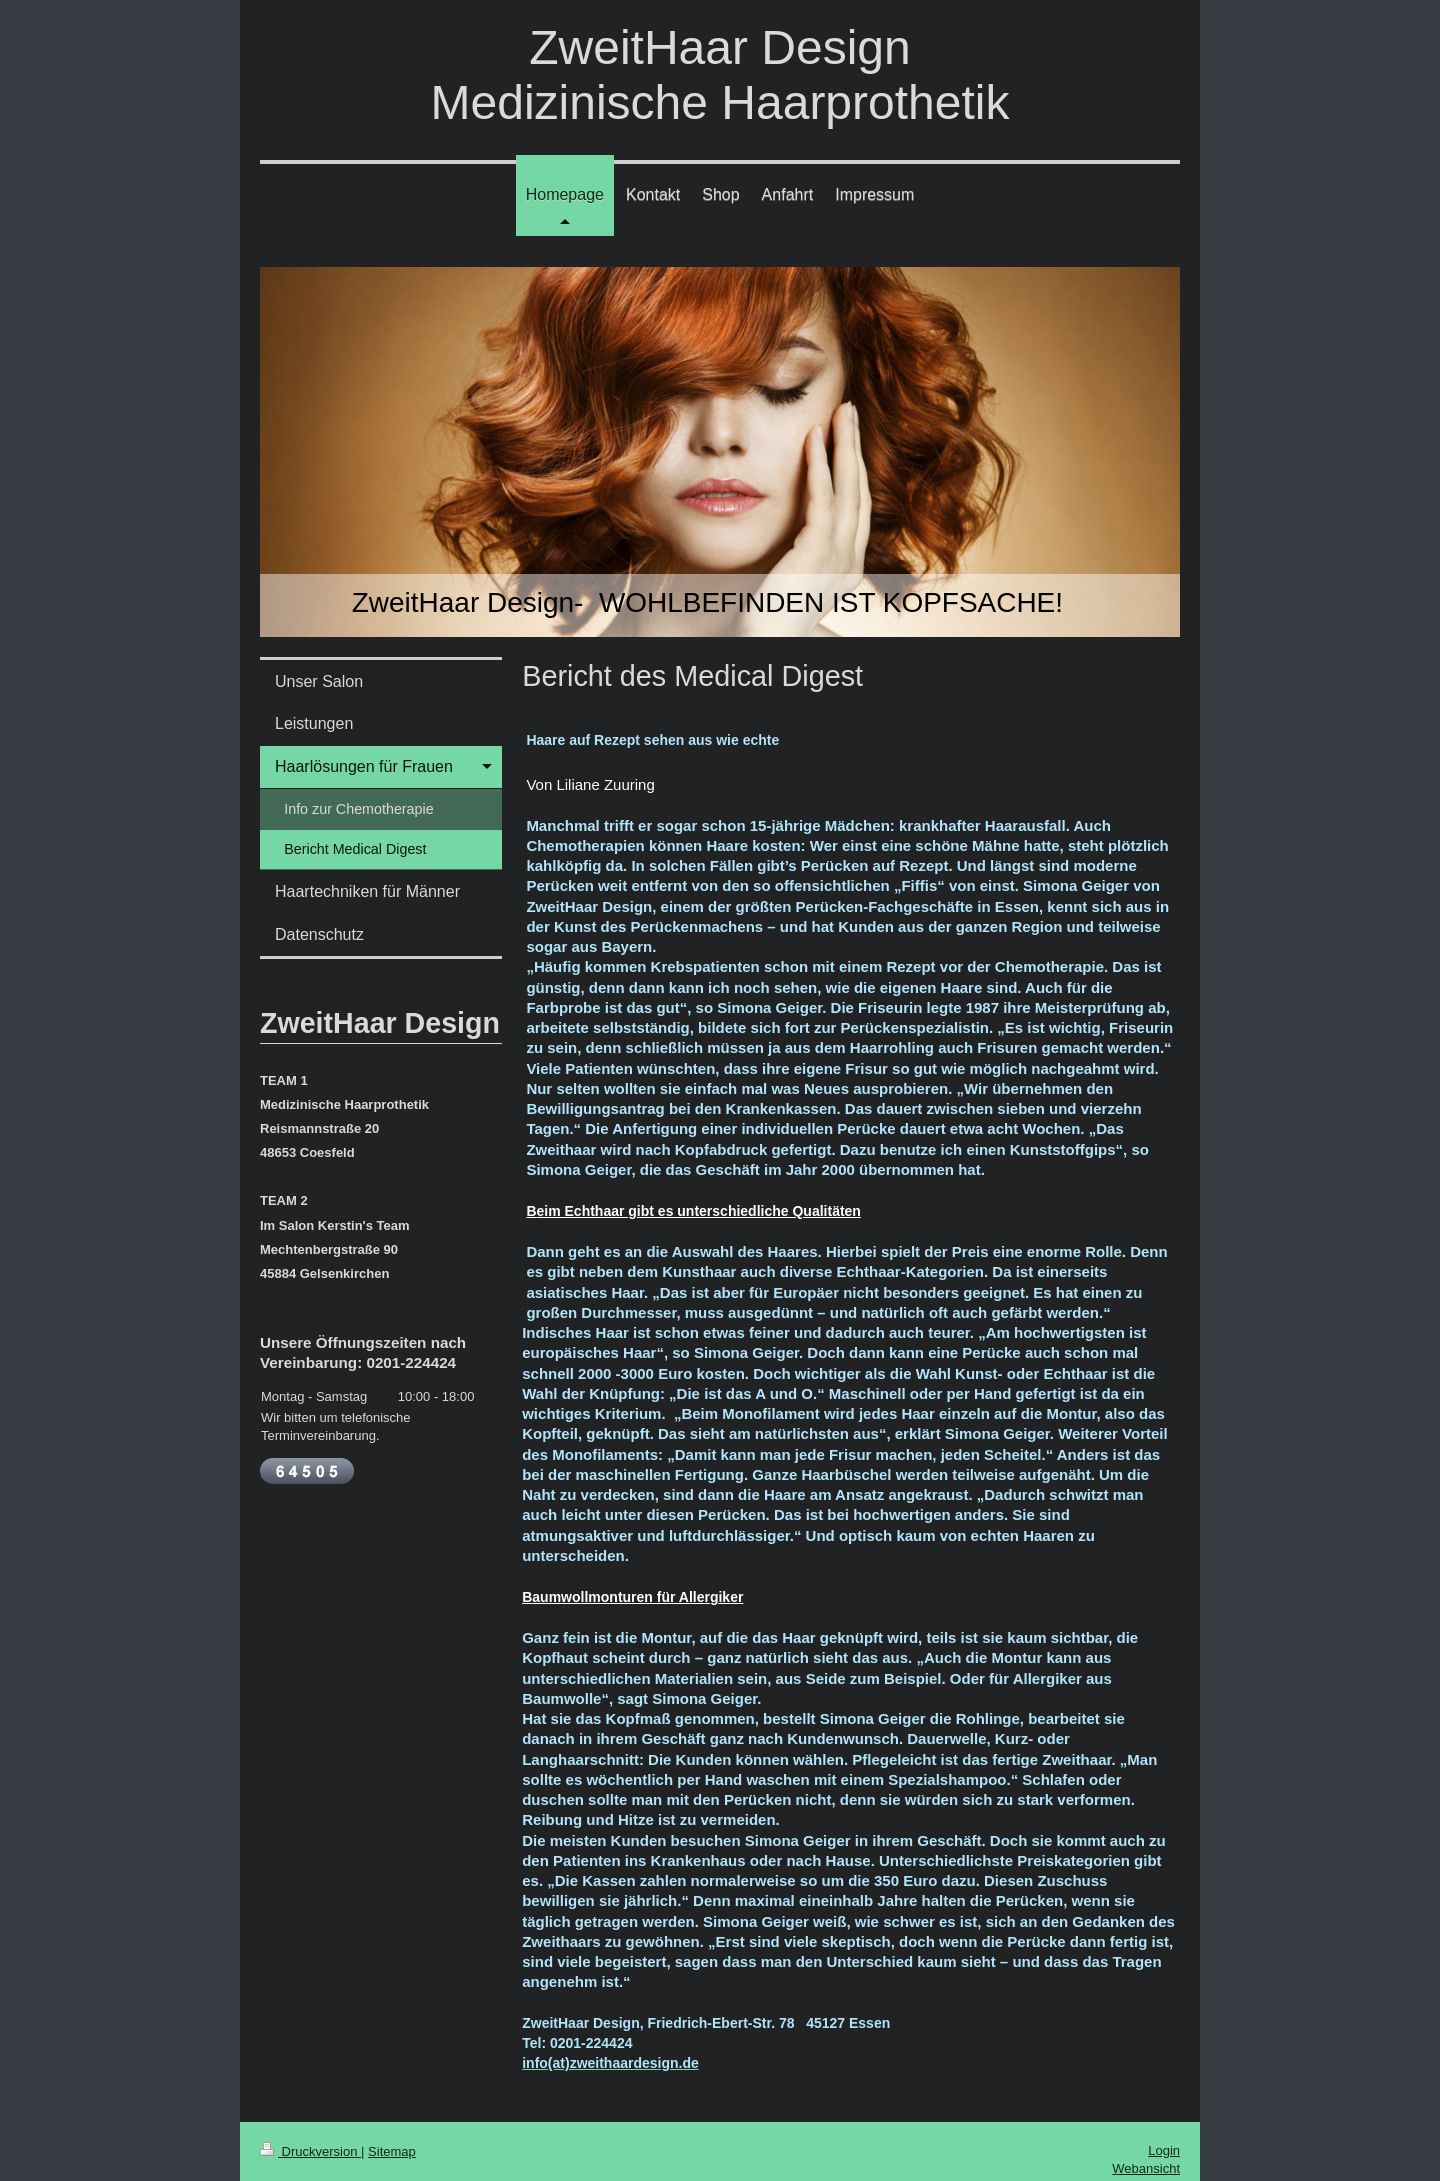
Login (1164, 2150)
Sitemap (392, 2151)
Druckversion (310, 2151)
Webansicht (1146, 2168)
